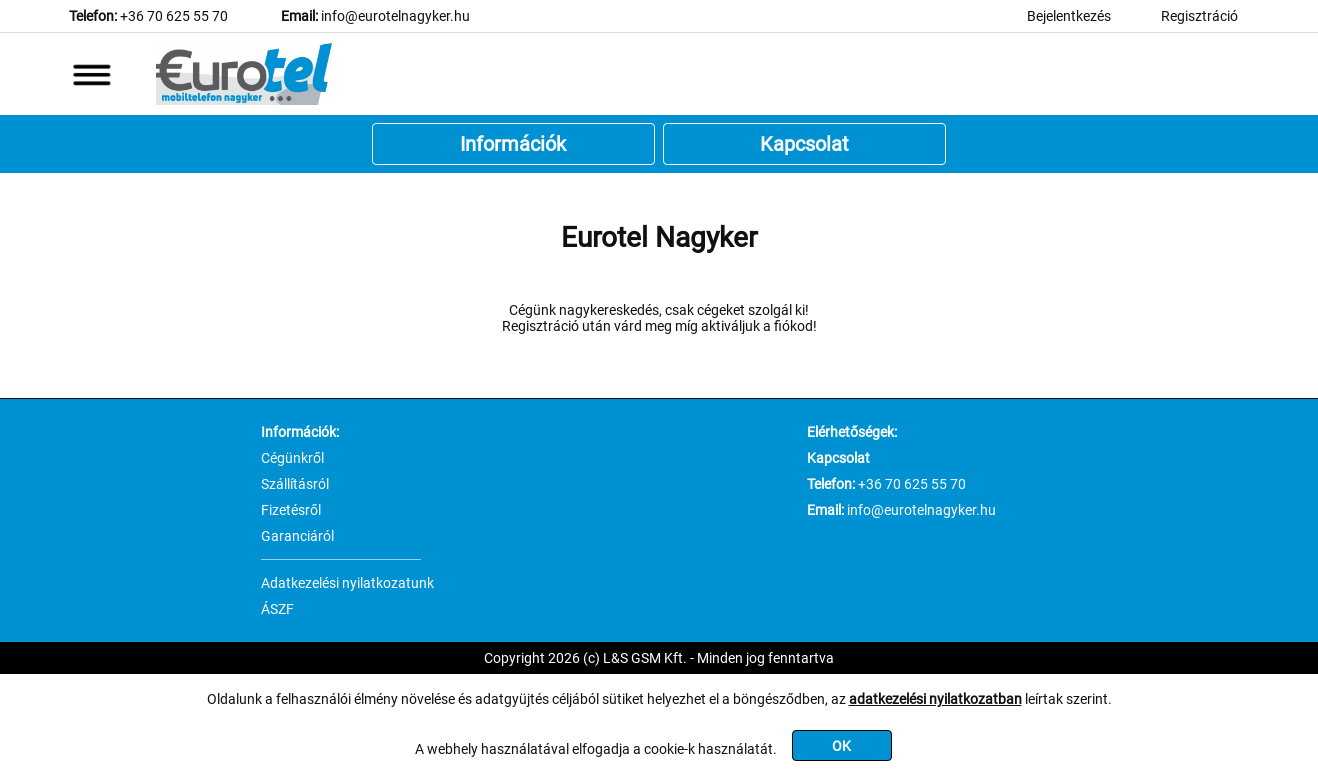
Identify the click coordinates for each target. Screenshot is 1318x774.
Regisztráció (1199, 16)
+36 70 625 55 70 (174, 16)
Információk (513, 144)
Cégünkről (292, 458)
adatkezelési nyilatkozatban (935, 699)
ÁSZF (277, 609)
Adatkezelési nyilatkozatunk (347, 583)
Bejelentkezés (1069, 16)
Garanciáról (297, 536)
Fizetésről (291, 510)
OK (841, 746)
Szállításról (295, 484)
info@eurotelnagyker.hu (395, 16)
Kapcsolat (804, 144)
